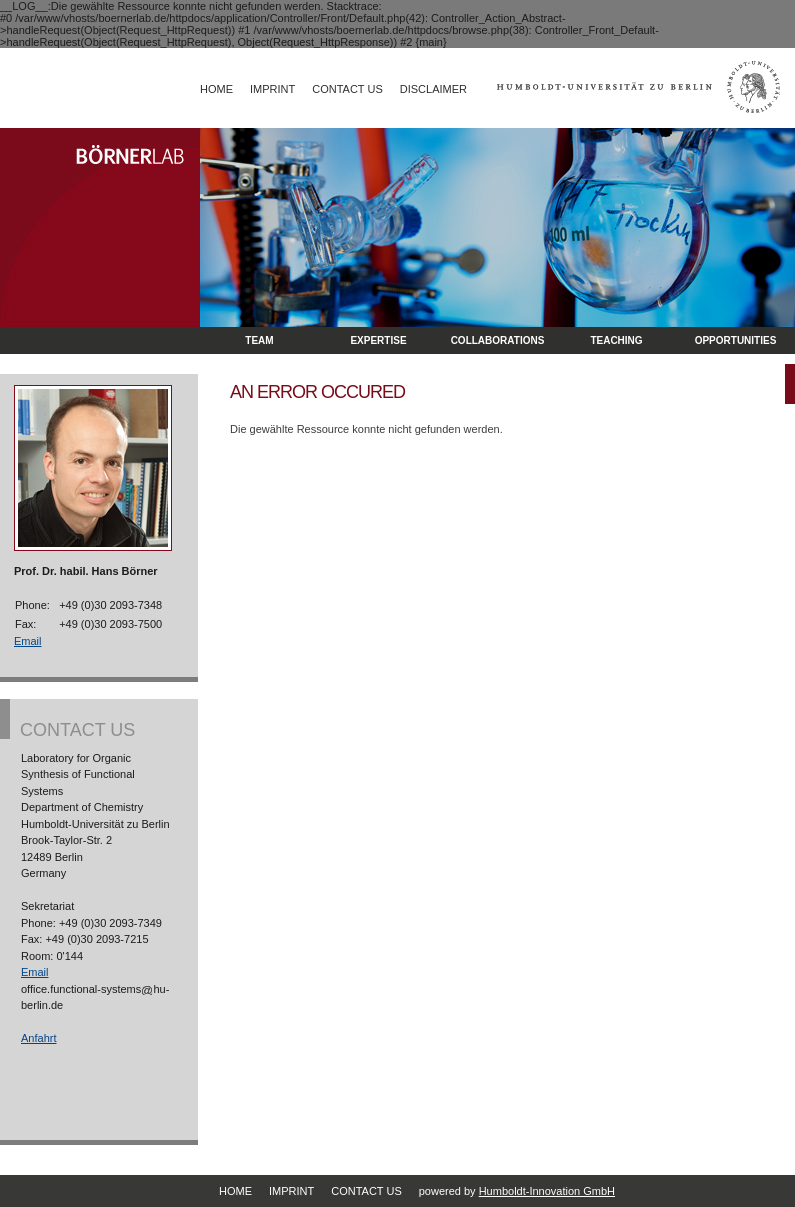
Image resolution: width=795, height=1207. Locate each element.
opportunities (736, 340)
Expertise (378, 340)
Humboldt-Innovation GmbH (547, 1191)
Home (216, 89)
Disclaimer (433, 89)
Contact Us (347, 89)
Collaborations (498, 340)
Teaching (616, 340)
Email (28, 641)
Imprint (272, 89)
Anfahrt (38, 1038)
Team (259, 340)
